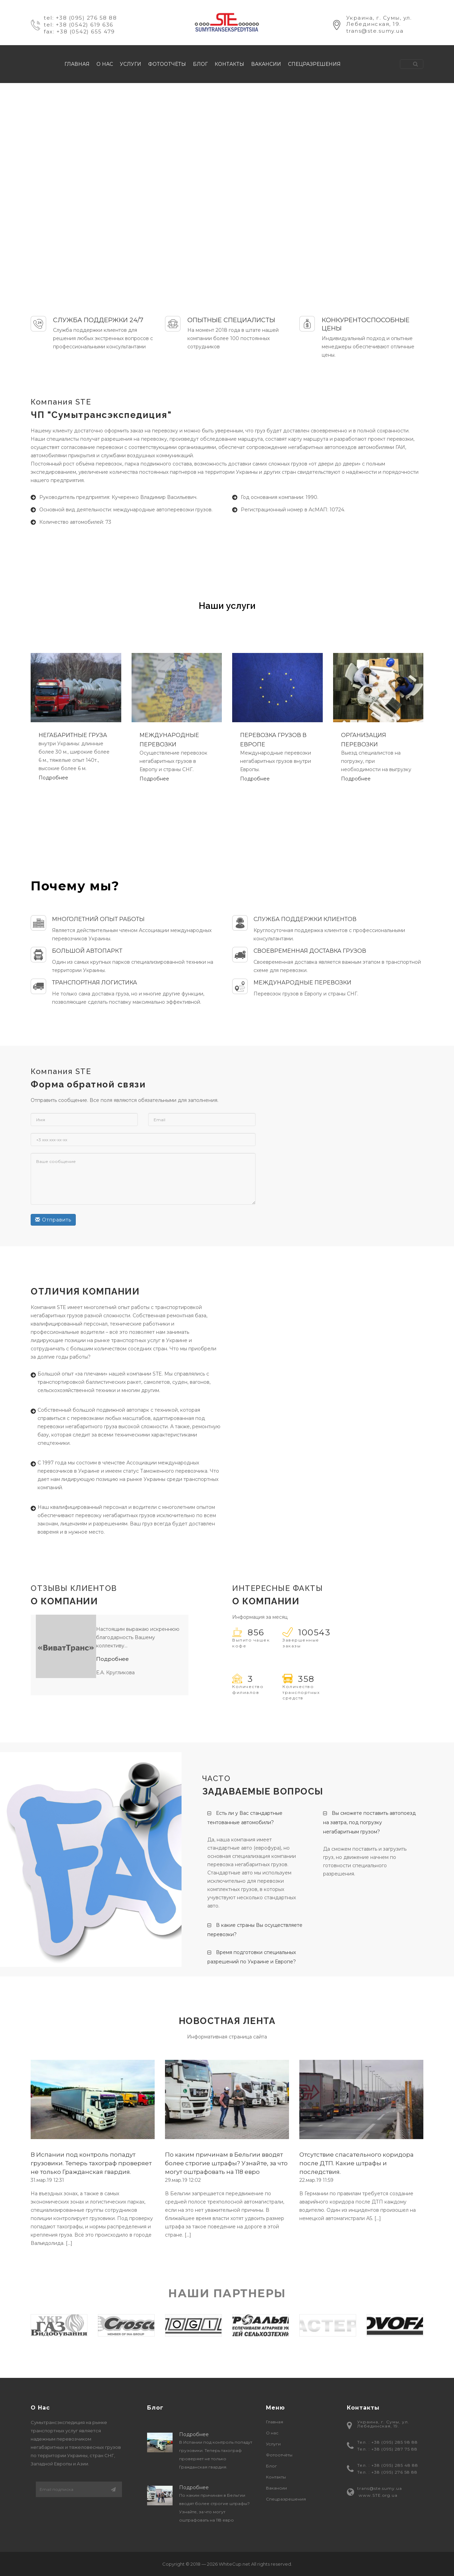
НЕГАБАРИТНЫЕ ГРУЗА (73, 735)
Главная (77, 64)
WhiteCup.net (234, 2564)
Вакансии (266, 64)
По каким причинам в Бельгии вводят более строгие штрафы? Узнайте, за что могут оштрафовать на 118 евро (226, 2163)
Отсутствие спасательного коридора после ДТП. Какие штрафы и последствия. (356, 2163)
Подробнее (53, 778)
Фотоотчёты (167, 64)
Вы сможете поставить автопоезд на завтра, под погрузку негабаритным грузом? (369, 1822)
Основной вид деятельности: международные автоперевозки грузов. (126, 510)
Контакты (229, 64)
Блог (200, 64)
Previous (20, 2325)
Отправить (53, 1220)
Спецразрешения (314, 64)
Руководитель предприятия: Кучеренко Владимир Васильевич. (118, 497)
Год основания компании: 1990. (279, 497)
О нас (104, 64)
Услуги (130, 64)
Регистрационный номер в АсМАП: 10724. (293, 510)
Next (433, 2325)
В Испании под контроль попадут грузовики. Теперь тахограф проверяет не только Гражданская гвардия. (91, 2163)
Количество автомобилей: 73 (75, 522)
